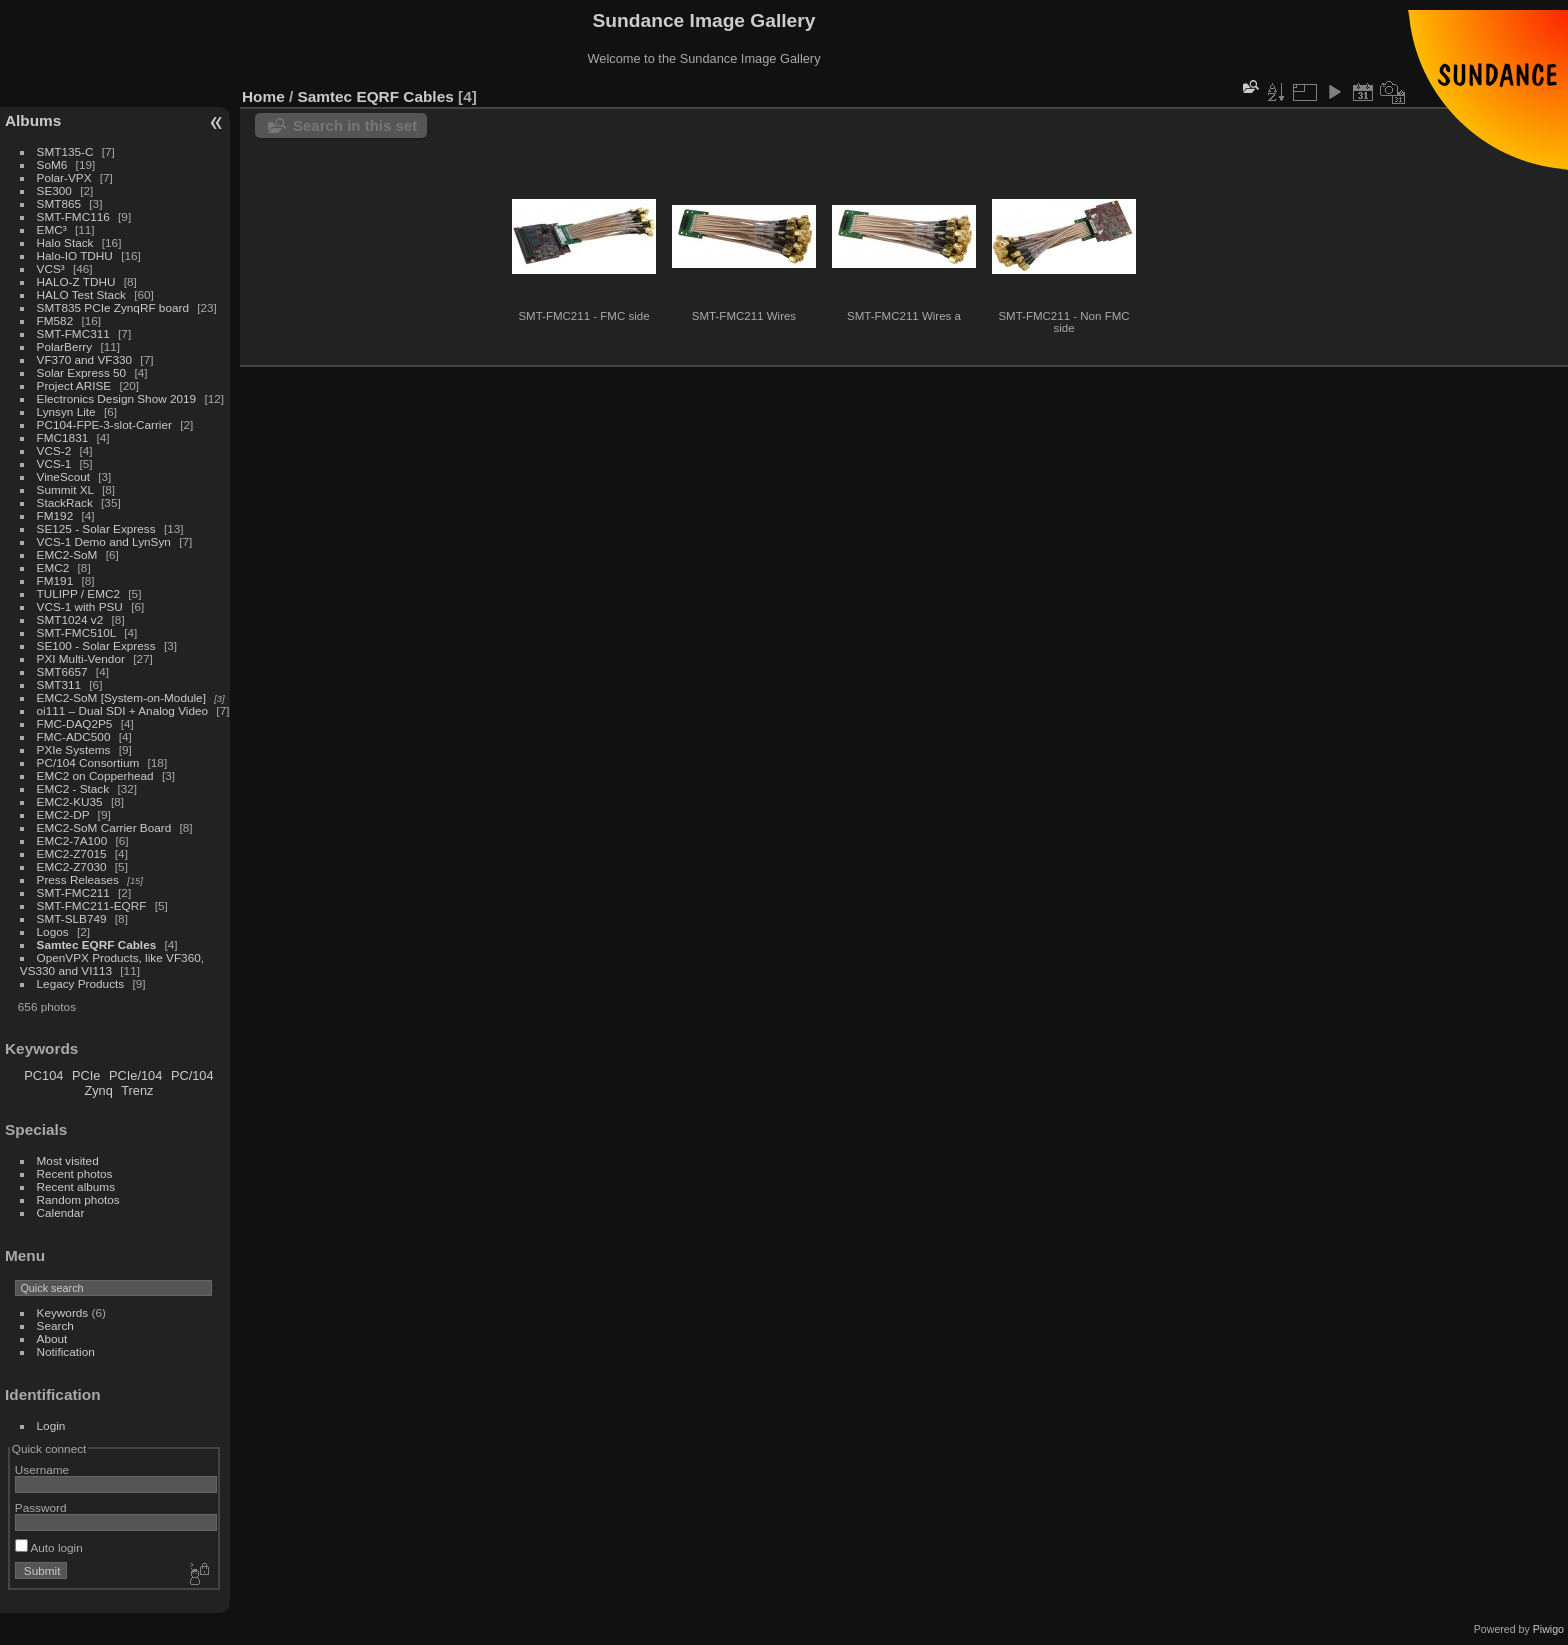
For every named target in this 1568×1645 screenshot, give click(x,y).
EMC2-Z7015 (72, 853)
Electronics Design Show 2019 (117, 398)
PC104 (43, 1075)
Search (55, 1325)
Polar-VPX (64, 177)
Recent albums (76, 1186)
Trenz (137, 1090)
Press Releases (78, 879)
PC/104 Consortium (88, 762)
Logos (53, 931)
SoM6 (52, 164)
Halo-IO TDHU (75, 255)
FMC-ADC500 (74, 736)
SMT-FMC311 (73, 333)
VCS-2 (54, 450)
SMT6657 (62, 671)
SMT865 (59, 203)
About (52, 1338)
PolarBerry (65, 346)
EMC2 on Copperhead (95, 775)
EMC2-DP (63, 814)
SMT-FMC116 (73, 216)
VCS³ (51, 268)
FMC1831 (63, 437)
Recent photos (75, 1173)
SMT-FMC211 (73, 892)
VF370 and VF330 (85, 359)
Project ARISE (74, 385)
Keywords (63, 1312)
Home (263, 96)
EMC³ (52, 229)
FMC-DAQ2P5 (75, 723)
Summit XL (65, 489)
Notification (66, 1351)
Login (51, 1425)
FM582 (55, 320)
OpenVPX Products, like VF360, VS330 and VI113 (112, 964)
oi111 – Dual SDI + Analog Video (123, 710)
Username (42, 1469)
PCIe (86, 1075)
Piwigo (1548, 1629)
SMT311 (59, 684)
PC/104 (192, 1075)
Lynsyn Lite (66, 411)
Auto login (49, 1547)
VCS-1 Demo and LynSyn (104, 541)
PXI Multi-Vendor (81, 658)
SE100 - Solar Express (96, 645)
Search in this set (355, 125)
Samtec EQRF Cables (97, 944)
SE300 (54, 190)
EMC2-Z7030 (72, 866)
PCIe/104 (135, 1075)
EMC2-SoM (67, 554)
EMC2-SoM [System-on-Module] (121, 697)
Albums (33, 120)
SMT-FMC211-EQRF (92, 905)
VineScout (63, 476)
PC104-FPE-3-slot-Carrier (104, 424)
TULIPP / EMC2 (78, 593)
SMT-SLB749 (72, 918)
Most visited (68, 1160)
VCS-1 (54, 463)
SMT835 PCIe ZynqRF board (113, 307)
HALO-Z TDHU (76, 281)
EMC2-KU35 (70, 801)
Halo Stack (65, 242)
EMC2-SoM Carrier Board (104, 827)
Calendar (61, 1212)
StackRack (65, 502)
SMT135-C (65, 151)
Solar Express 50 (82, 372)
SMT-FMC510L (76, 632)
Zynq (98, 1090)
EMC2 (53, 567)
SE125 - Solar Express (96, 528)
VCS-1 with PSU (80, 606)
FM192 (55, 515)
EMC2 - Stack (73, 788)
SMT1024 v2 (70, 619)
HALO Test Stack (81, 294)
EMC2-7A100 (72, 840)
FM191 (55, 580)
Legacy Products (81, 983)
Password (41, 1507)
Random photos (78, 1199)
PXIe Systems (74, 749)
